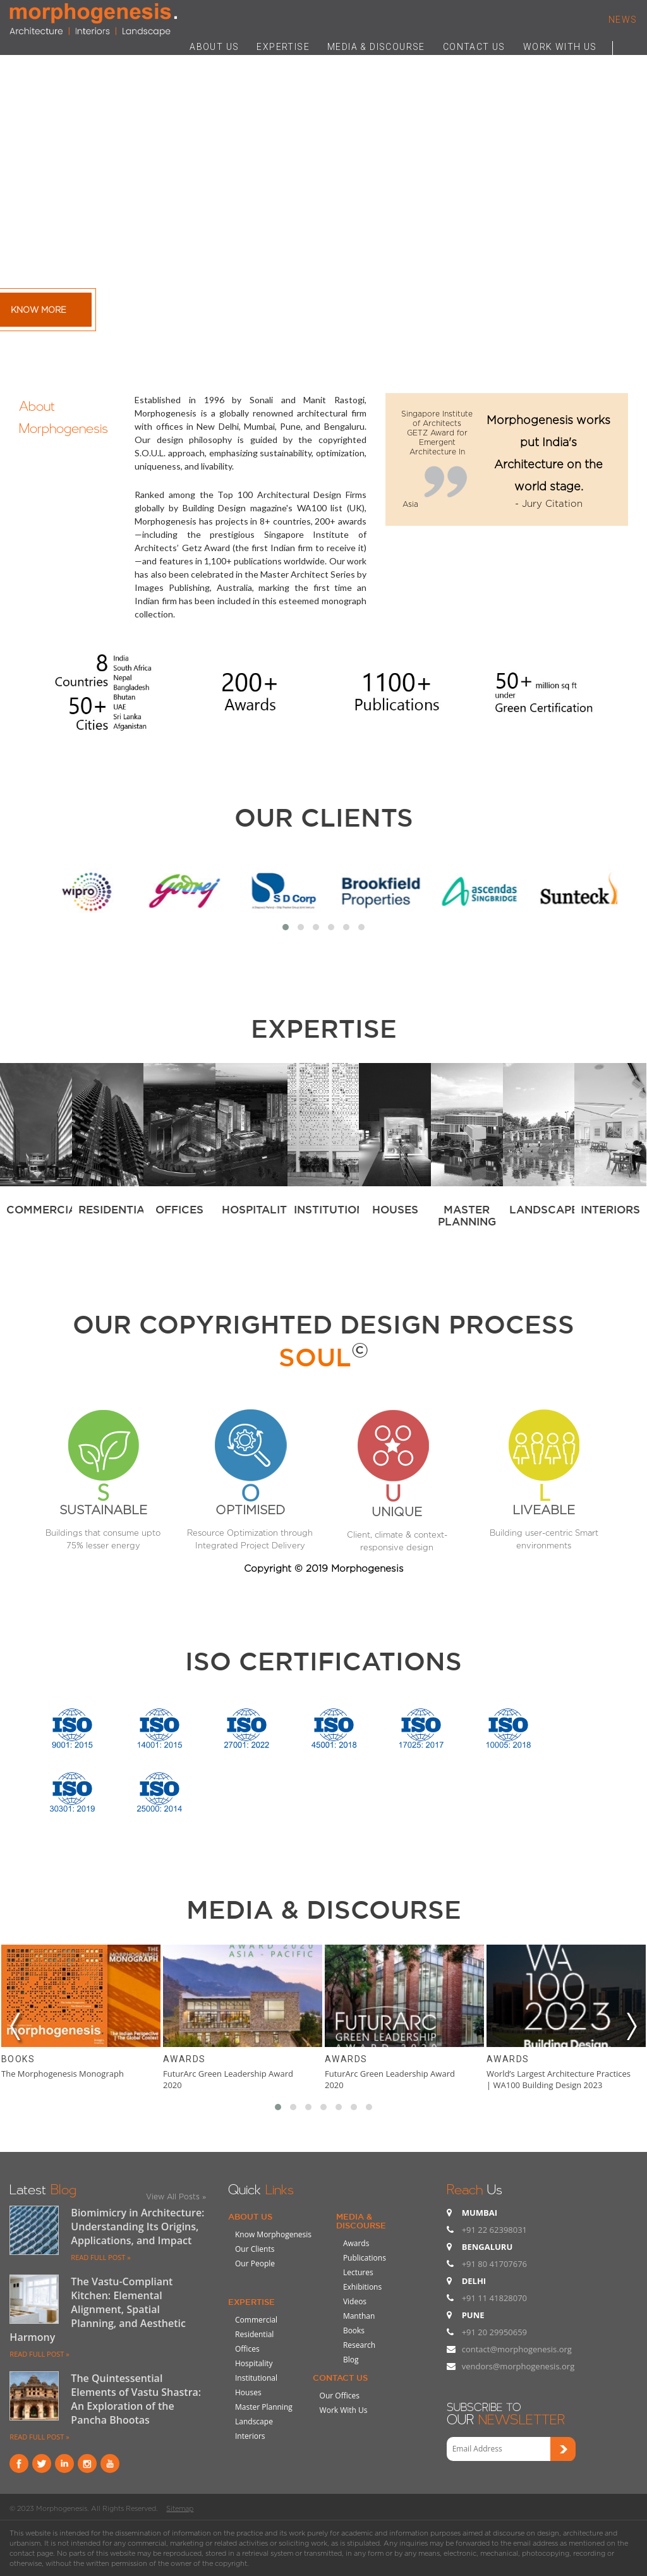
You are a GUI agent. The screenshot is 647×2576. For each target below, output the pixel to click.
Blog (351, 2359)
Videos (354, 2301)
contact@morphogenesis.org (517, 2349)
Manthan (359, 2316)
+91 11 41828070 (494, 2298)
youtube (109, 2463)
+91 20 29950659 (494, 2332)
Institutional (256, 2377)
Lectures (358, 2272)
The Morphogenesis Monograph (62, 2073)
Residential (254, 2334)
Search (625, 45)
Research (359, 2345)
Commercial (256, 2319)
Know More (38, 309)
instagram (87, 2463)
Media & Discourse (361, 2221)
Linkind (64, 2463)
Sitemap (179, 2508)
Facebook (18, 2463)
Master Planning (264, 2407)
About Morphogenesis (63, 415)
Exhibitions (362, 2286)
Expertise (251, 2301)
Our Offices (340, 2395)
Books (18, 2059)
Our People (255, 2263)
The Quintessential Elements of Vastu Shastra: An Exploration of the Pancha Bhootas (136, 2399)
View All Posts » (176, 2196)
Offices (247, 2348)
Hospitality (253, 2363)
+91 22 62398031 (494, 2229)
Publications (364, 2257)
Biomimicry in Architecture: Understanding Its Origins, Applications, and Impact (137, 2226)
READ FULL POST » (100, 2257)
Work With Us (344, 2410)
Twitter (41, 2463)
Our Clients (323, 817)
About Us (250, 2216)
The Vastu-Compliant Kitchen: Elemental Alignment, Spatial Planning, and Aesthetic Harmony (97, 2309)
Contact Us (340, 2377)
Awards (184, 2059)
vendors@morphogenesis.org (518, 2366)
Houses (248, 2392)
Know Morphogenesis (273, 2234)
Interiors (250, 2436)
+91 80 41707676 (494, 2263)
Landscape (254, 2421)
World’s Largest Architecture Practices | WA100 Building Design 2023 (559, 2079)
